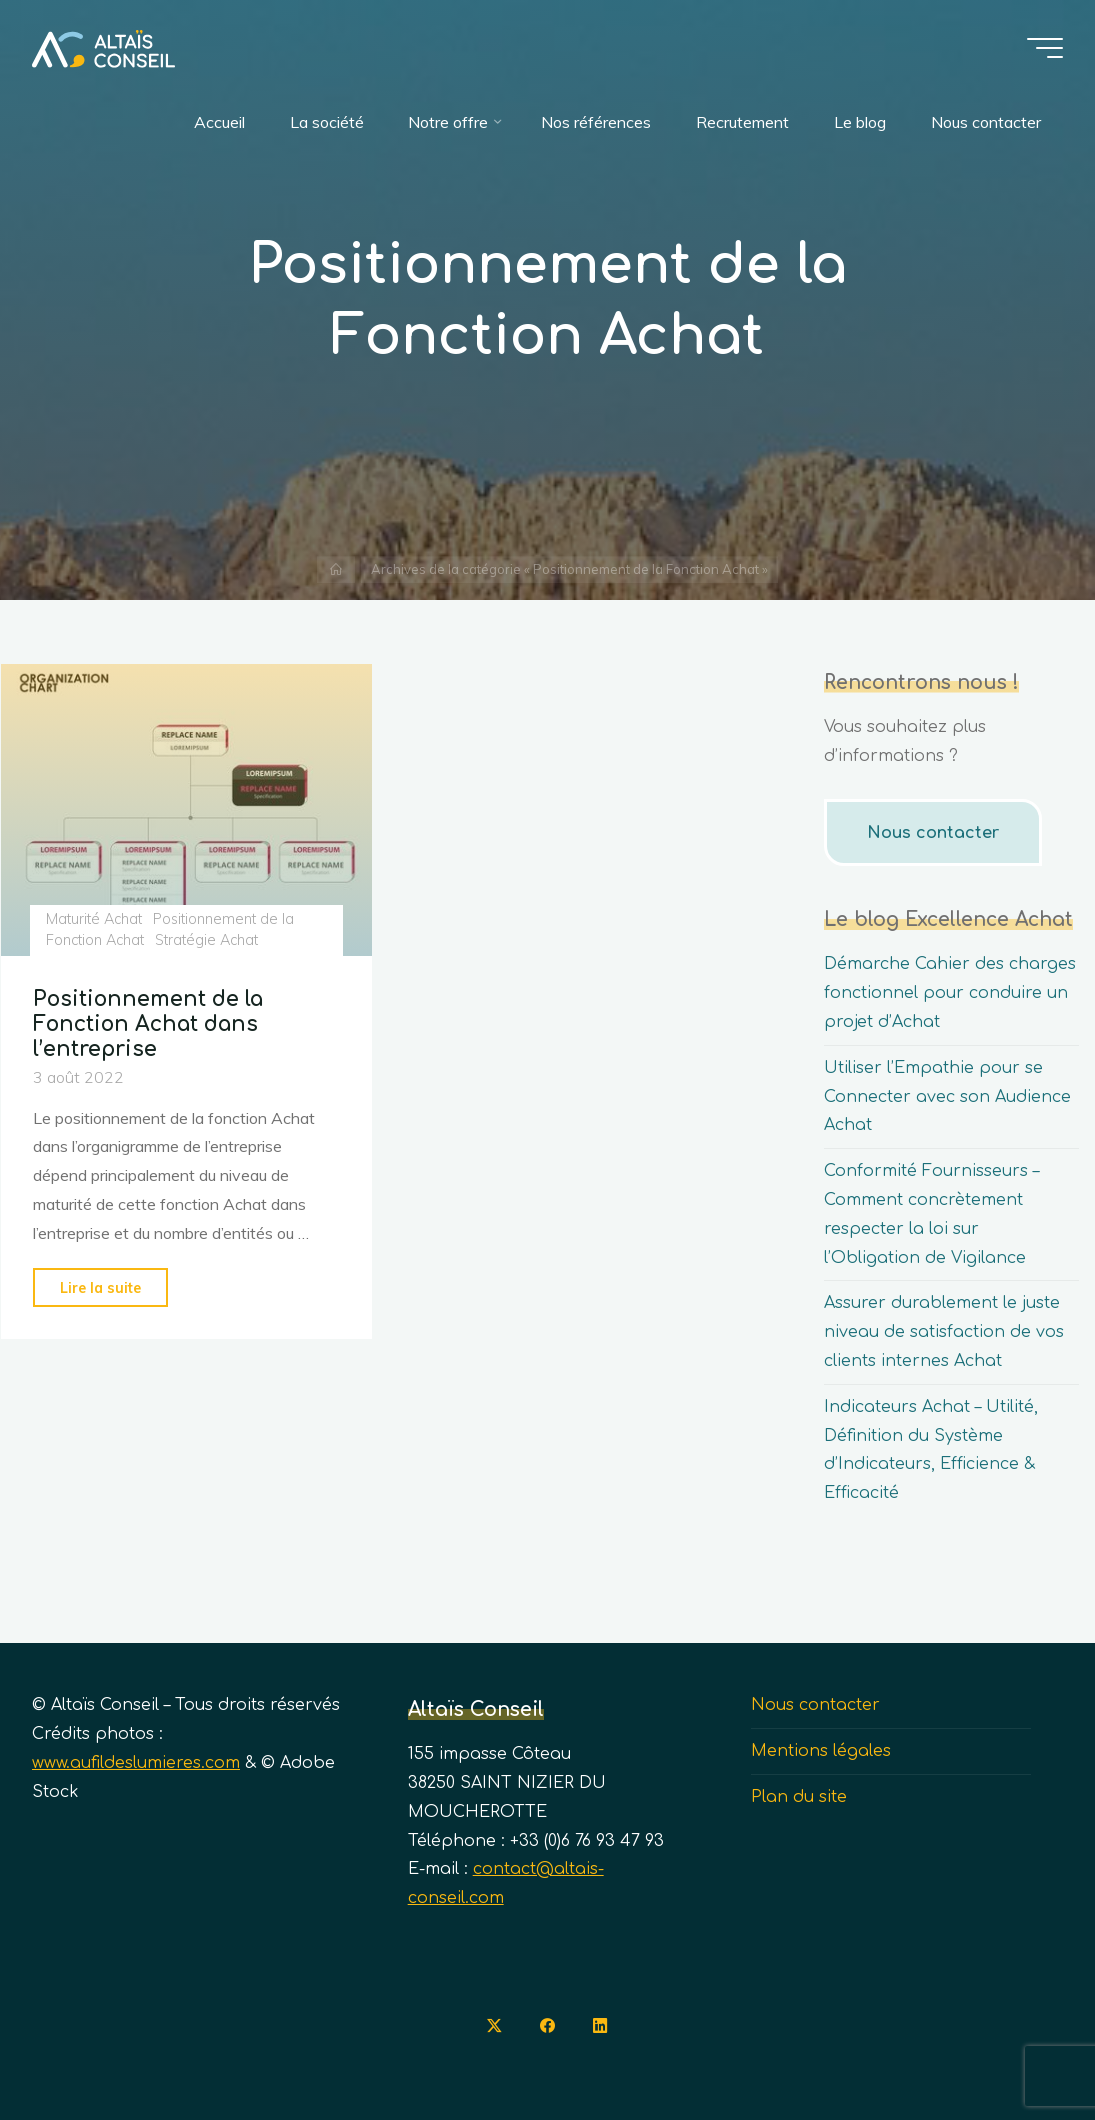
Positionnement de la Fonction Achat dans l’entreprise (148, 1024)
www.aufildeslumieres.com (136, 1763)
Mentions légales (821, 1751)
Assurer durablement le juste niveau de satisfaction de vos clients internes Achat (944, 1332)
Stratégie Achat (206, 940)
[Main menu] (1045, 48)
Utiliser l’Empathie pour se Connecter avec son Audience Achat (947, 1097)
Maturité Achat (93, 919)
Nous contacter (931, 833)
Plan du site (799, 1797)
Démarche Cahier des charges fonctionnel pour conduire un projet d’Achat (950, 993)
